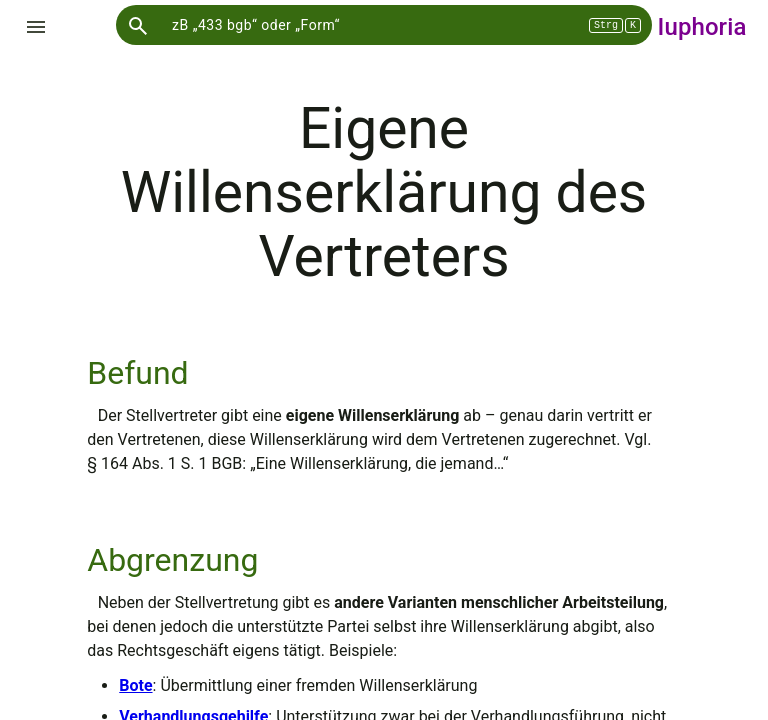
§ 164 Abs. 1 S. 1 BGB (164, 463)
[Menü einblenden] (36, 27)
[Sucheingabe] (384, 25)
